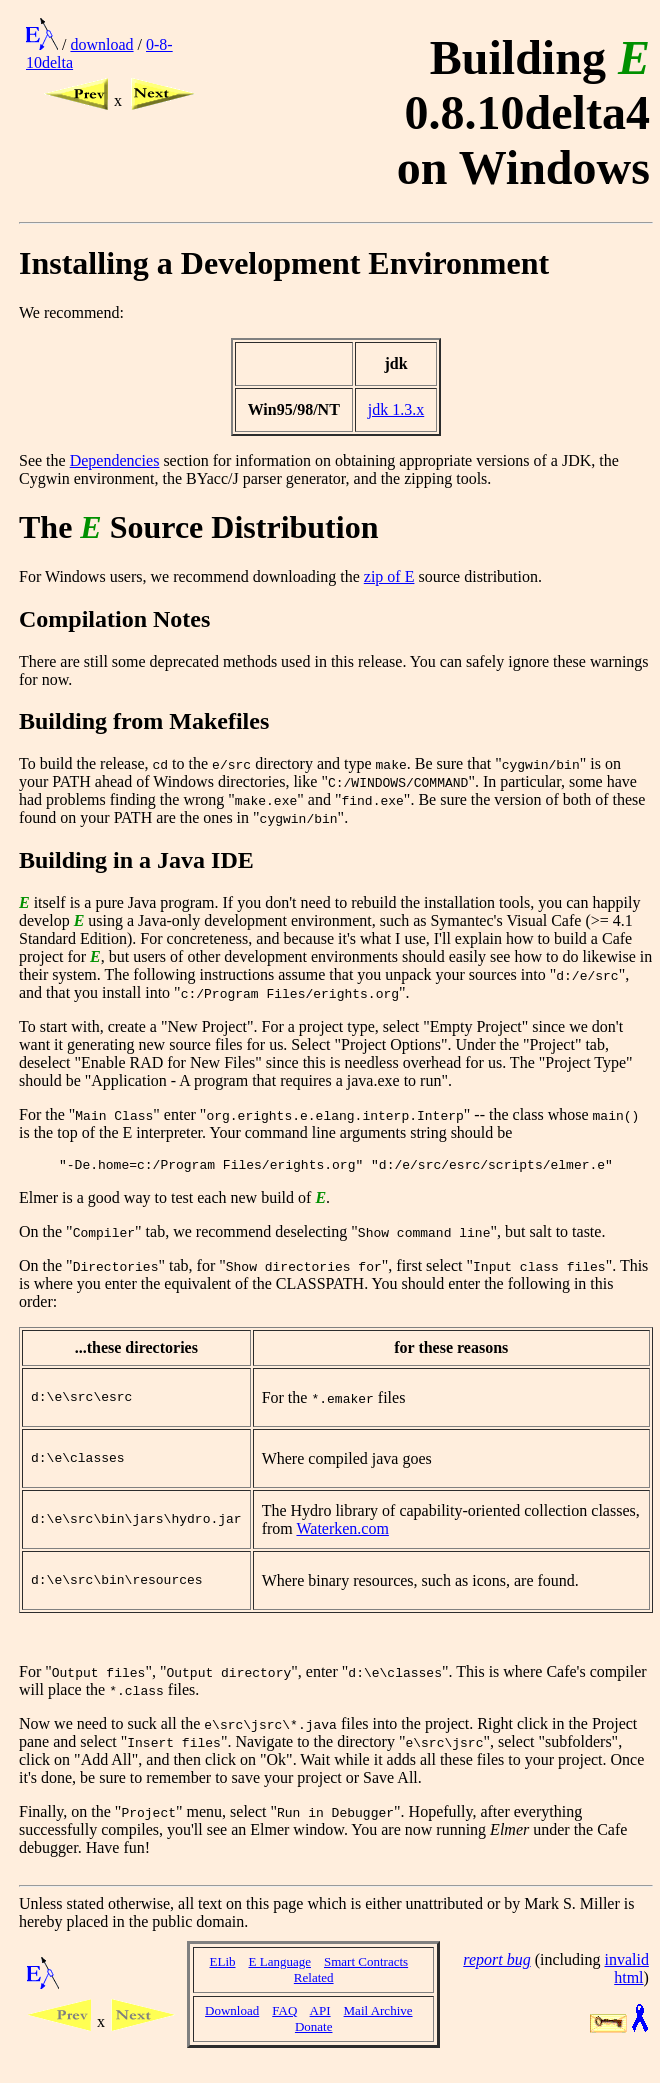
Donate (314, 2041)
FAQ (284, 2025)
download (101, 44)
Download (232, 2025)
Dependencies (115, 460)
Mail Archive (378, 2025)
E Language (280, 1976)
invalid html (626, 1983)
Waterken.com (342, 1538)
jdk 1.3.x (396, 409)
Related (314, 1992)
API (320, 2025)
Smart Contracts (366, 1976)
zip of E (389, 576)
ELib (223, 1976)
